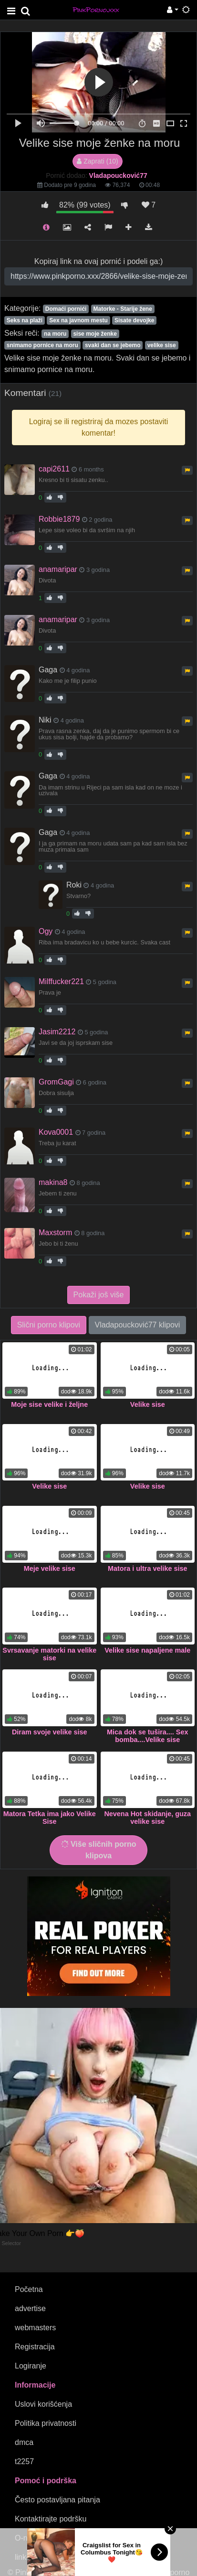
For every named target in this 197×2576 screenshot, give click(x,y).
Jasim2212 (57, 1032)
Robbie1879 (59, 519)
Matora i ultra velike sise (147, 1568)
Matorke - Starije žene (122, 309)
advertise (30, 2308)
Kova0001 (56, 1132)
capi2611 (54, 469)
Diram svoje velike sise (49, 1732)
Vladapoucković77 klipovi (137, 1325)
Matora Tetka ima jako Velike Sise (49, 1817)
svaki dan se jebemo (113, 345)
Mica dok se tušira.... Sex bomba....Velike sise (147, 1735)
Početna (29, 2289)
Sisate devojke (134, 320)
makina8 (53, 1182)
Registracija (35, 2347)
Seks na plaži (24, 320)
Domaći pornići (66, 309)
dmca (24, 2442)
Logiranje (30, 2366)
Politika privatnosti (45, 2423)
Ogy (45, 931)
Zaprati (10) (97, 161)
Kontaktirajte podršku (50, 2519)
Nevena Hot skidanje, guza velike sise (147, 1817)
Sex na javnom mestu (78, 320)
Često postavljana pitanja (57, 2500)
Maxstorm (55, 1232)
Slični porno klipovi (49, 1325)
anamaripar (58, 569)
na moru (55, 333)
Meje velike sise (49, 1568)
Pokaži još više (98, 1295)
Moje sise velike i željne (49, 1404)
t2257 (24, 2461)
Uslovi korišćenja (43, 2404)
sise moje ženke (94, 333)
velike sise (161, 345)
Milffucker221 (61, 981)
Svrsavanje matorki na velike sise (49, 1654)
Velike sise (147, 1404)
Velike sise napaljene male (147, 1650)
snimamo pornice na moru (42, 345)
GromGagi (56, 1082)
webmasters (35, 2328)
